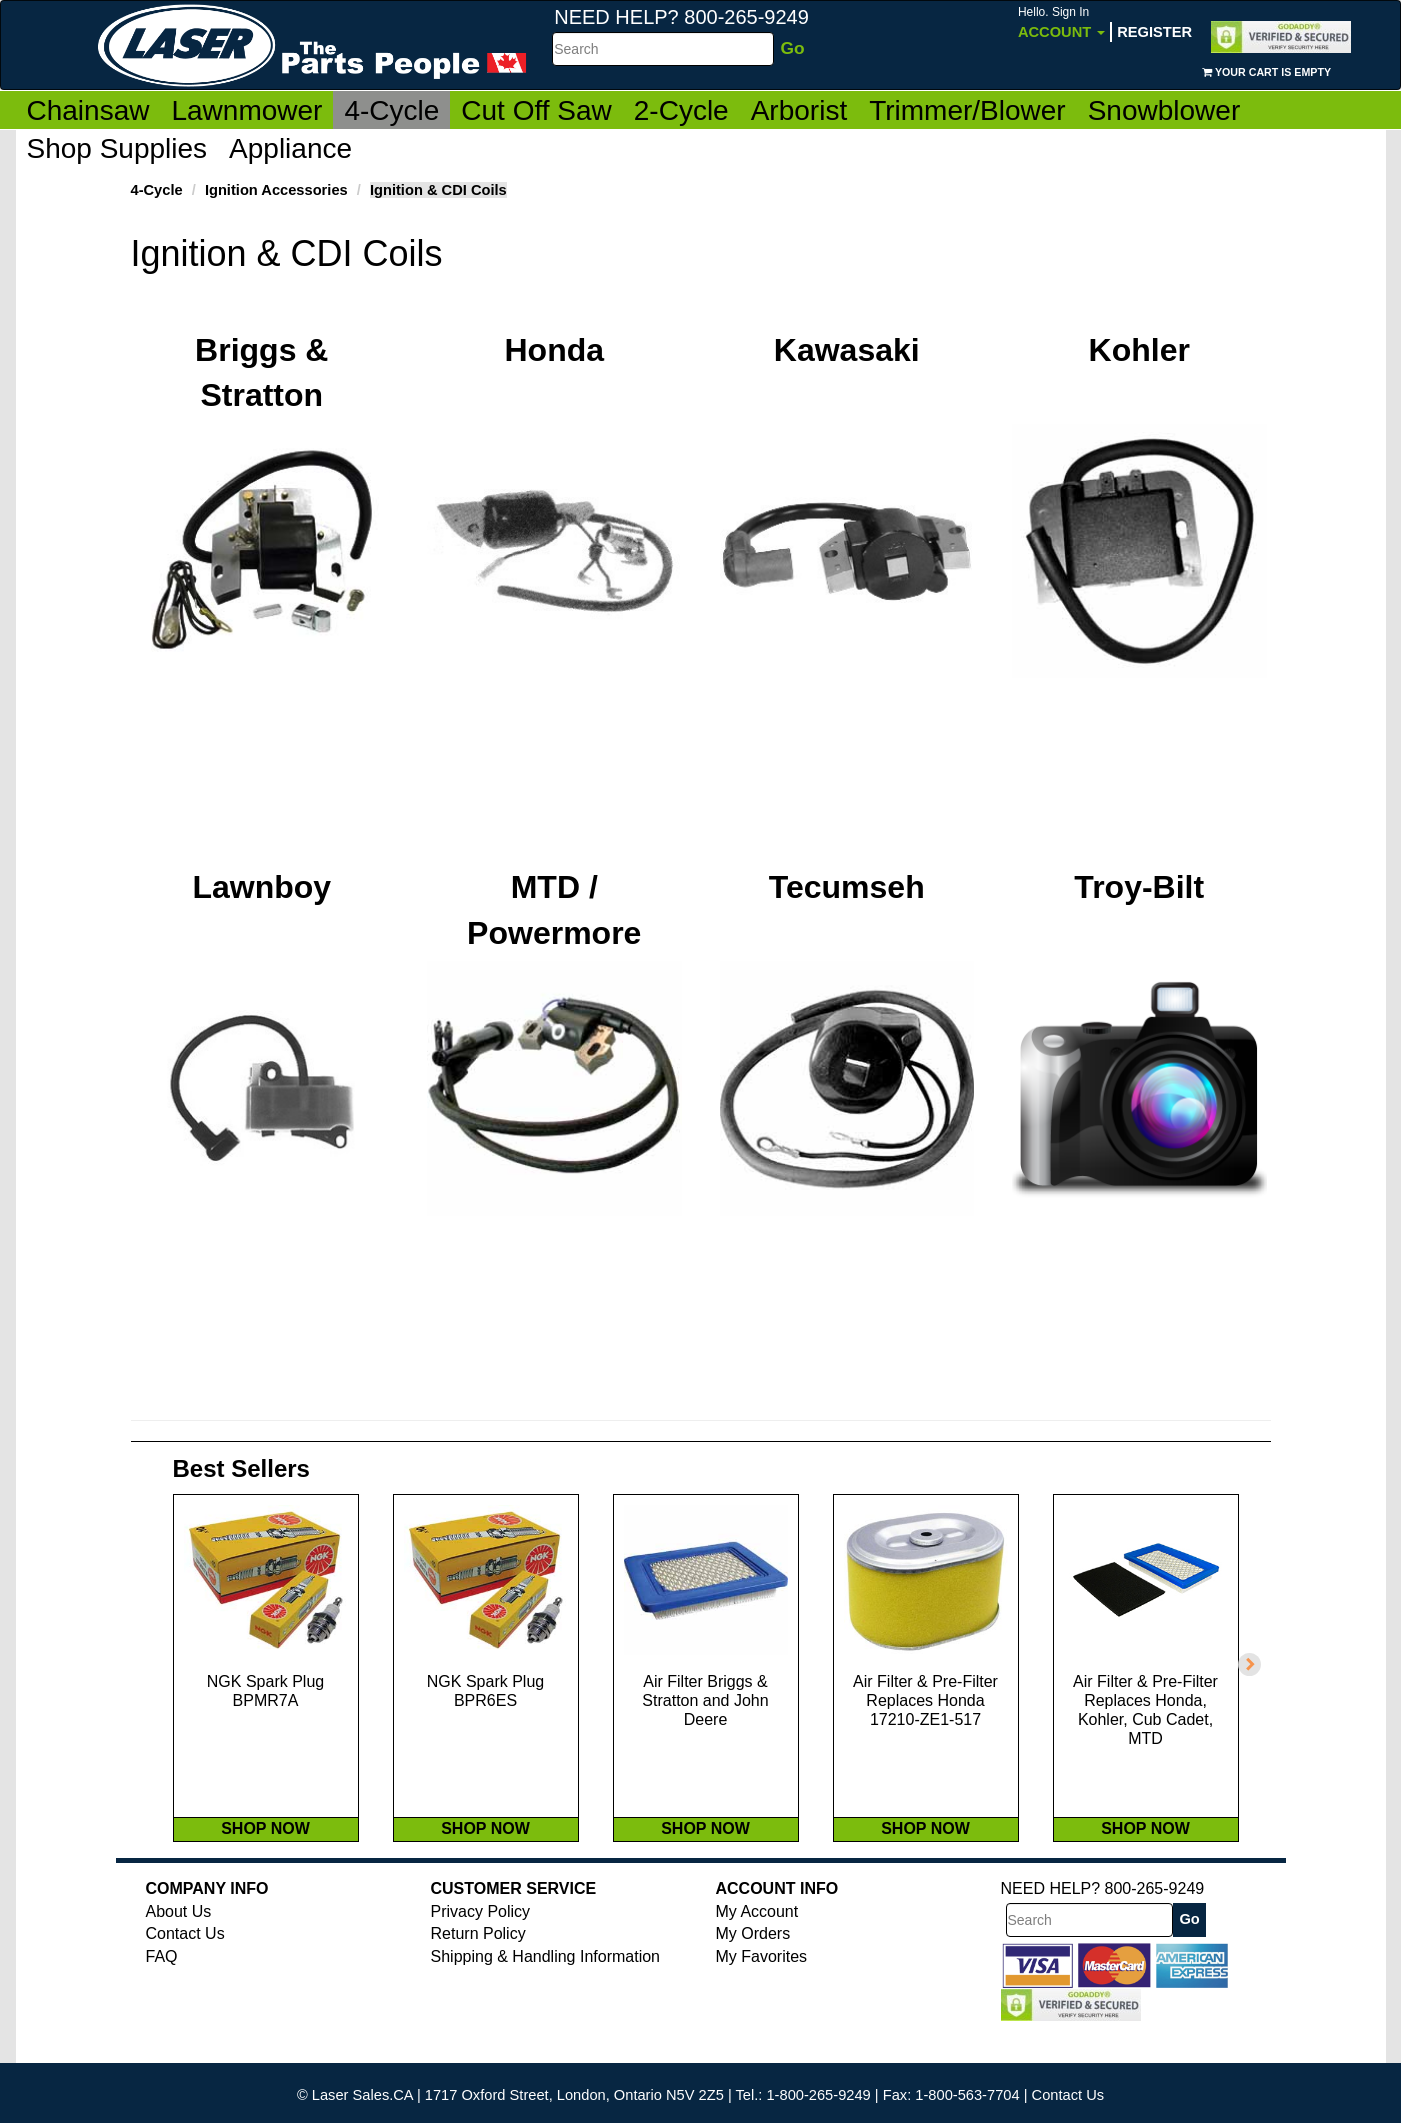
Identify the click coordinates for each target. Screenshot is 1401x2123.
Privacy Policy (481, 1953)
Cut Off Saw (536, 110)
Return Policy (478, 1975)
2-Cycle (681, 110)
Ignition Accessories (276, 190)
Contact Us (185, 1975)
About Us (179, 1953)
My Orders (753, 1975)
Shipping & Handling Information (545, 1998)
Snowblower (1164, 110)
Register (1154, 32)
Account (1061, 22)
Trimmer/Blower (967, 110)
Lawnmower (246, 110)
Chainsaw (88, 110)
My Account (757, 1953)
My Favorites (762, 1998)
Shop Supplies (117, 148)
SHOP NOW (265, 1870)
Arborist (799, 110)
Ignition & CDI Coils (438, 190)
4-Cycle (391, 110)
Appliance (290, 148)
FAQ (162, 1998)
